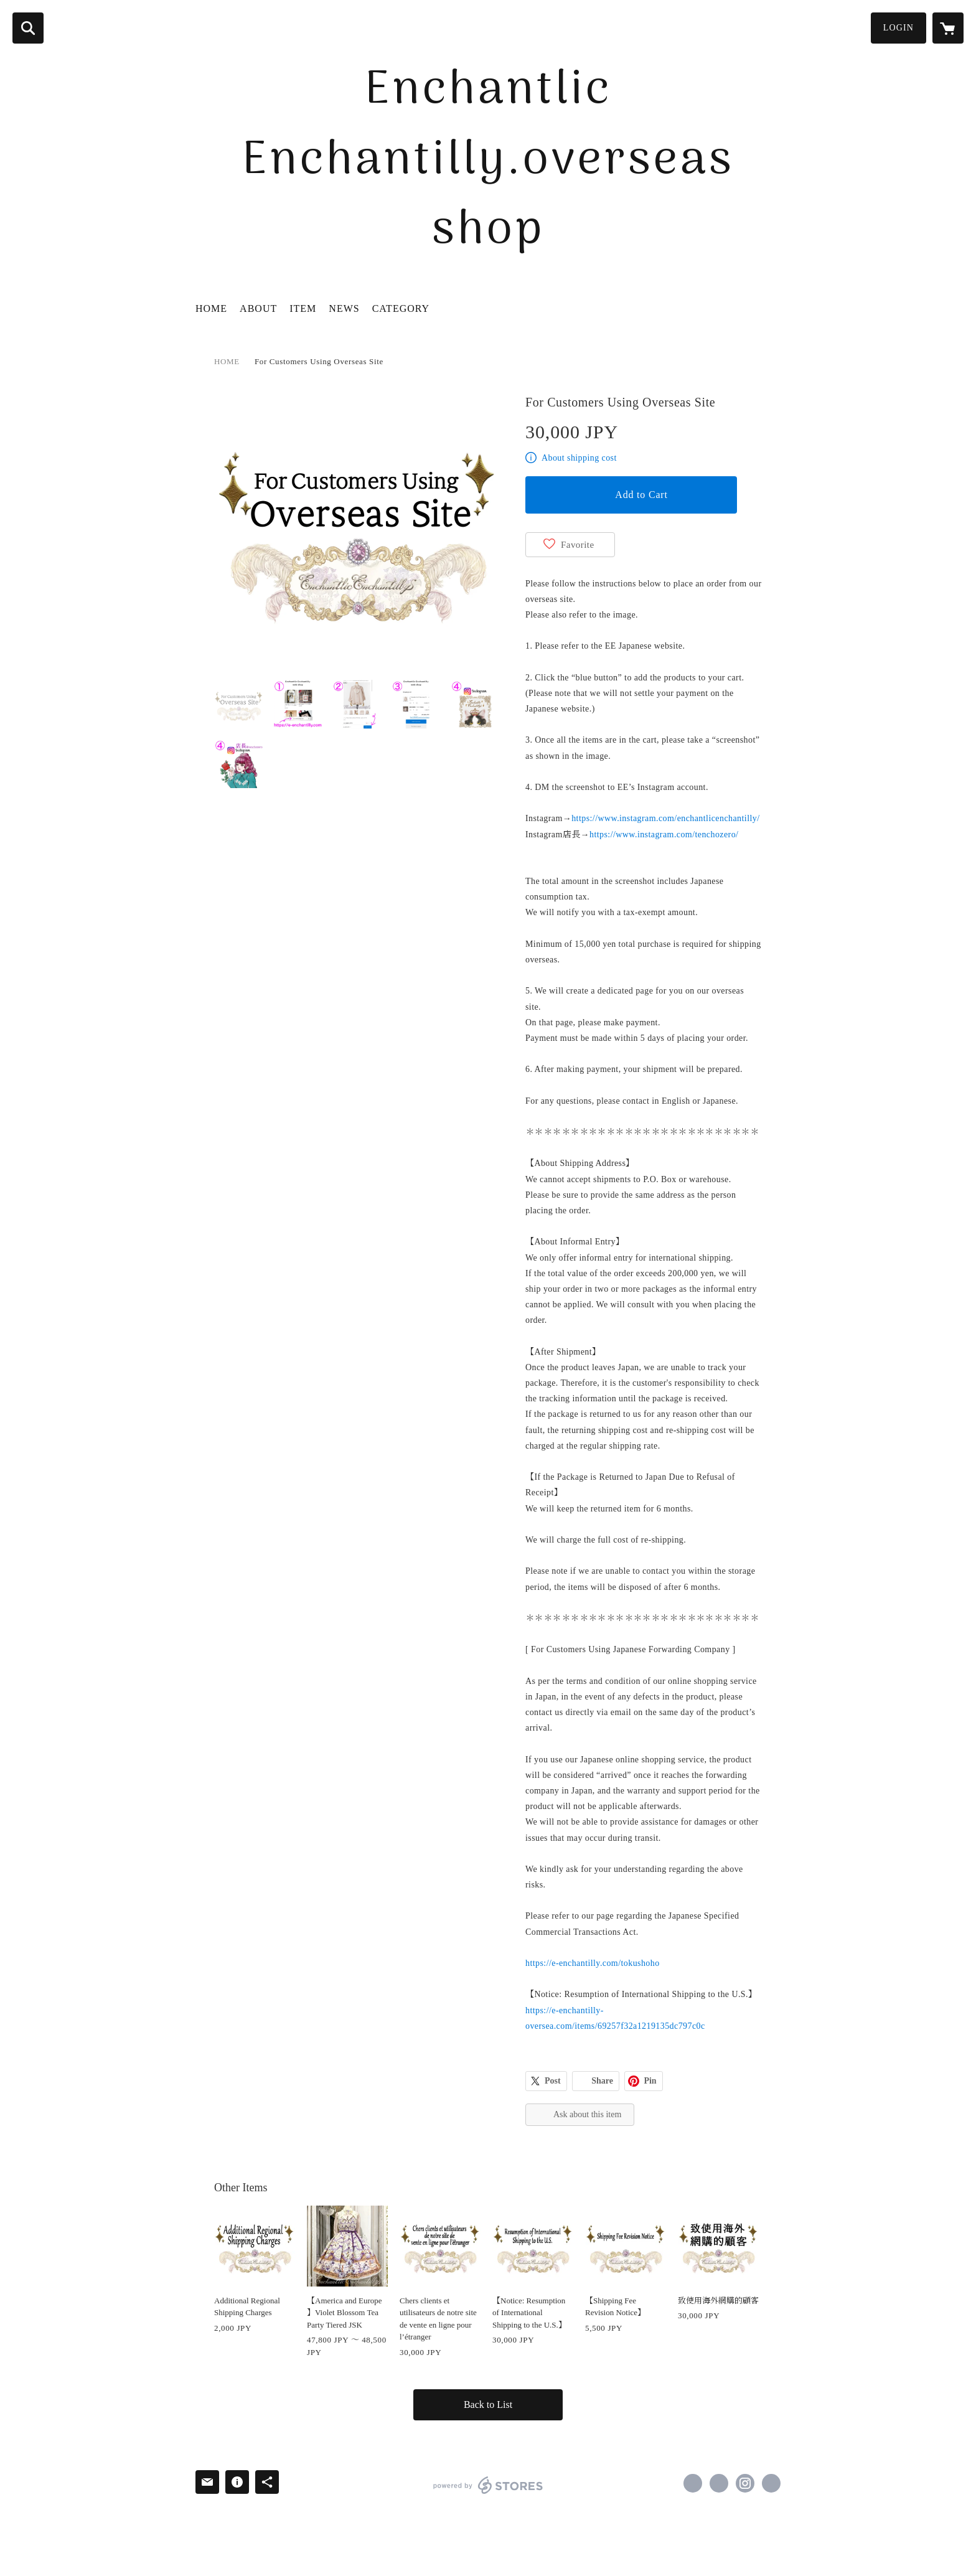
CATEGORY (400, 308)
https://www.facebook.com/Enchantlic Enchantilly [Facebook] (692, 2483)
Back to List (488, 2404)
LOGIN (898, 27)
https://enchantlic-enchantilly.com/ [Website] (771, 2483)
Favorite (577, 545)
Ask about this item (587, 2114)
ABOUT (258, 308)
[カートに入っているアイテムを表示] (948, 28)
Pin (650, 2080)
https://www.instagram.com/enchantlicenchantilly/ (665, 818)
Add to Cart (641, 494)
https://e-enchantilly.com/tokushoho (592, 1963)
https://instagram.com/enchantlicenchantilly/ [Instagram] (745, 2483)
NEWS (344, 308)
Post (553, 2080)
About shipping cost (579, 458)
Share (602, 2080)
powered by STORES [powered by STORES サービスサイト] (488, 2485)
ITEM (302, 308)
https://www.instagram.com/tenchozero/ (663, 834)
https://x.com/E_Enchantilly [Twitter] (719, 2483)
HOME (211, 308)
